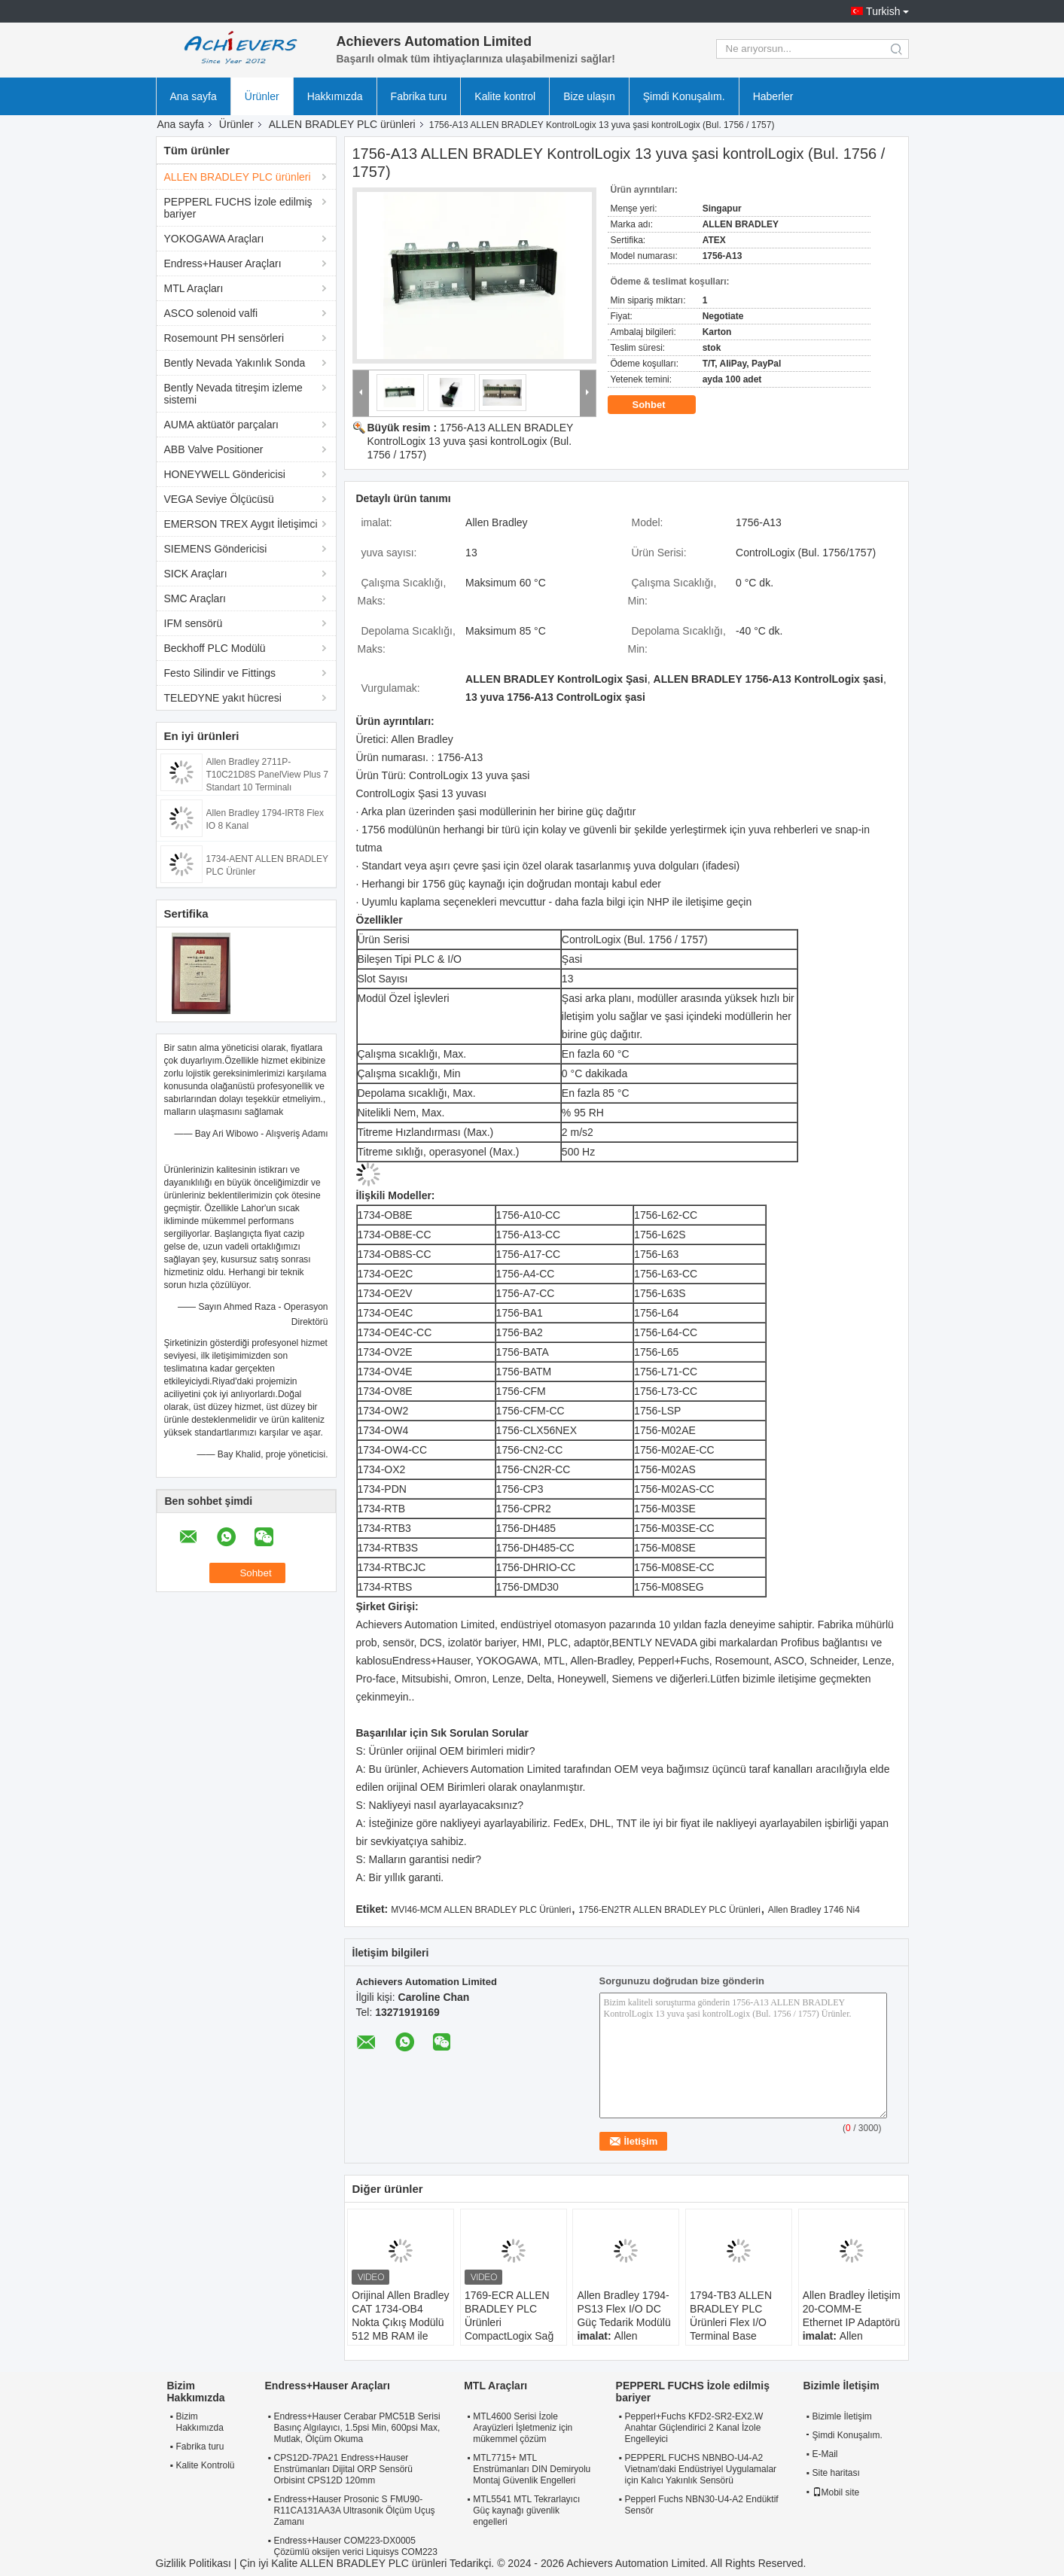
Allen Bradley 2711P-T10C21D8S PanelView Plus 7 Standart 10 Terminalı (267, 775)
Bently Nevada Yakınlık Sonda (235, 363)
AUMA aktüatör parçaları (221, 425)
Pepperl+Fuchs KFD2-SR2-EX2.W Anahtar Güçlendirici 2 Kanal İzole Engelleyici (694, 2427)
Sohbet (660, 405)
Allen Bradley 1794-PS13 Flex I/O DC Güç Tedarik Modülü (623, 2308)
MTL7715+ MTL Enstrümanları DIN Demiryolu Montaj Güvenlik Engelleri (531, 2469)
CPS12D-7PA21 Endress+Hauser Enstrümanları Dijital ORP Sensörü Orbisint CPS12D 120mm (343, 2469)
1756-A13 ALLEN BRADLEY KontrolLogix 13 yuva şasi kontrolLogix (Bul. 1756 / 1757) (470, 441)
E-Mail (825, 2454)
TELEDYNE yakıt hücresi (223, 698)
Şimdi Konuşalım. (684, 96)
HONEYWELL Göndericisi (224, 474)
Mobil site (836, 2492)
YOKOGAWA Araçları (214, 239)
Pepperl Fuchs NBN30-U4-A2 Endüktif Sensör (702, 2505)
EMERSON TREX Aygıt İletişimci (241, 524)
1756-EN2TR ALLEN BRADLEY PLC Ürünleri (669, 1910)
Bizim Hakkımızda (200, 2422)
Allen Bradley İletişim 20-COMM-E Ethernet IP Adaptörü (852, 2308)
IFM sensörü (193, 623)
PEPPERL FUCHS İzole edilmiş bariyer (238, 208)
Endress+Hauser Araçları (223, 263)
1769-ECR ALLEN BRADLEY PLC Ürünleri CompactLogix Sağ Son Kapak (509, 2322)
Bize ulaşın (588, 96)
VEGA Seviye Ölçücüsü (219, 499)
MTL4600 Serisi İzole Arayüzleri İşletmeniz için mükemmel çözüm (522, 2427)
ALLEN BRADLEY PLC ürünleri (342, 124)
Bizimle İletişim (842, 2416)
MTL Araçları (194, 288)
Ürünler (262, 96)
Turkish (883, 11)
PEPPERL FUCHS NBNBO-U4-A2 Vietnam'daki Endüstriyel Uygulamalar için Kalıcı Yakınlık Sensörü (701, 2469)
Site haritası (836, 2473)
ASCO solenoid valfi (211, 313)
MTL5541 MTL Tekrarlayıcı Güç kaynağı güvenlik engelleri (526, 2510)
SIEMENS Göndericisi (215, 549)
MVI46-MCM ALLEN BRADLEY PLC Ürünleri (481, 1910)
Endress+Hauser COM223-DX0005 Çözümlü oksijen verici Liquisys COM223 (355, 2546)
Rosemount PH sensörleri (224, 338)
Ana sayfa (193, 96)
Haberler (773, 96)
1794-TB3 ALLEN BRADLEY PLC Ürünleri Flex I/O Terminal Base (731, 2315)
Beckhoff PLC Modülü (215, 648)
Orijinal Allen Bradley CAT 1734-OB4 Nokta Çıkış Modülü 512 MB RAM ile (400, 2315)
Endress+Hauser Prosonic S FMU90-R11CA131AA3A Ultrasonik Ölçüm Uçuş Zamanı (354, 2510)
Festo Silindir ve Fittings (220, 673)
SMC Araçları (195, 598)
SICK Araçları (195, 574)
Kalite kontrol (504, 96)
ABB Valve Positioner (214, 449)
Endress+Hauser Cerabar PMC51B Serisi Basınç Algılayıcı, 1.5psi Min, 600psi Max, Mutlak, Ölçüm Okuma (357, 2427)
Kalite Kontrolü (205, 2465)
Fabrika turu (419, 96)
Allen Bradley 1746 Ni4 (814, 1910)
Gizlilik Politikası (193, 2563)
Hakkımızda (335, 96)
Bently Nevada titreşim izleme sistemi (233, 394)
